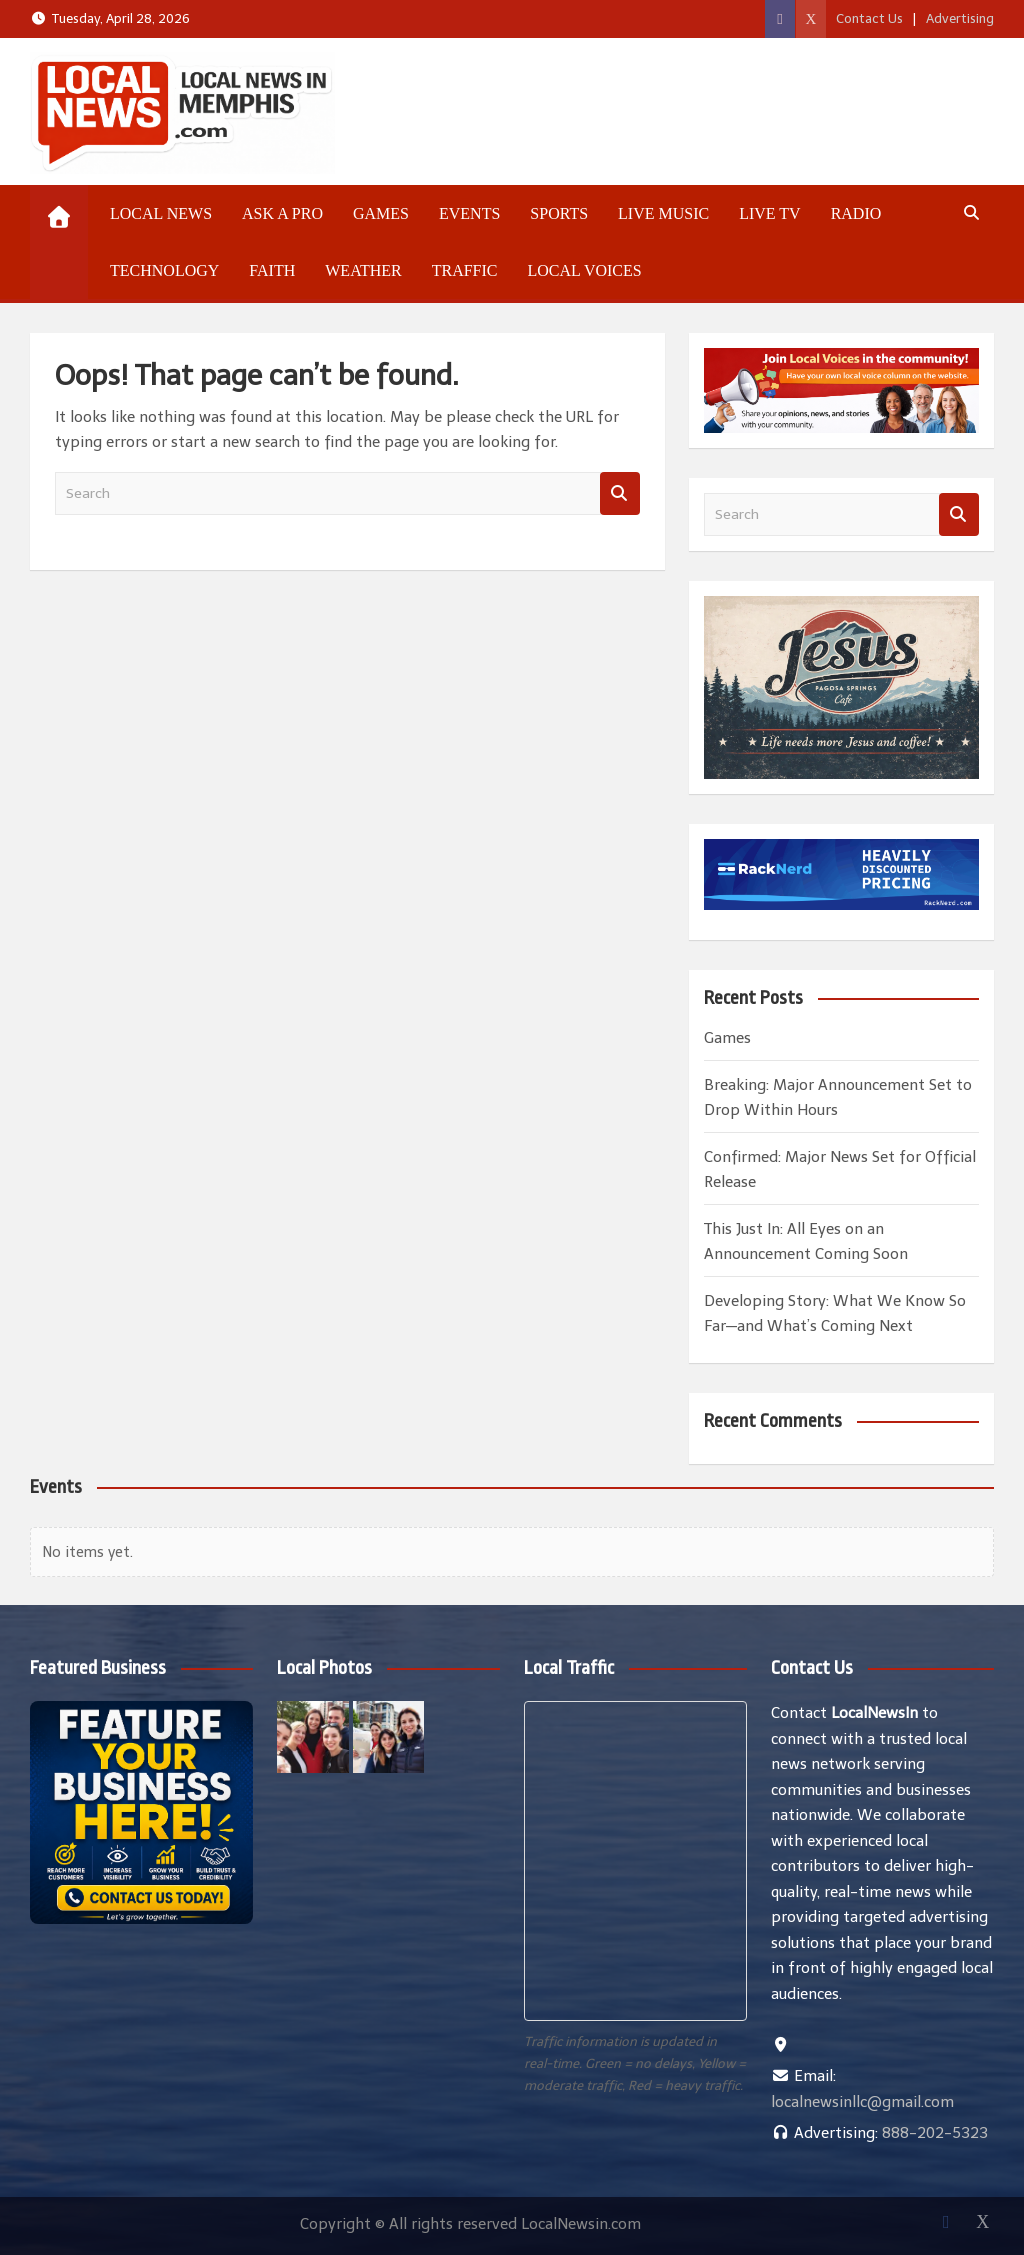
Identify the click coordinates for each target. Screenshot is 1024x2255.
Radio (856, 213)
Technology (164, 270)
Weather (363, 270)
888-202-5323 (935, 2133)
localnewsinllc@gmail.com (862, 2102)
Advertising (960, 18)
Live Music (663, 213)
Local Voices (584, 270)
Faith (272, 270)
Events (469, 213)
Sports (559, 213)
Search (620, 493)
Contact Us (869, 18)
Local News (161, 213)
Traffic (465, 270)
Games (381, 213)
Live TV (769, 213)
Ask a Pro (282, 213)
